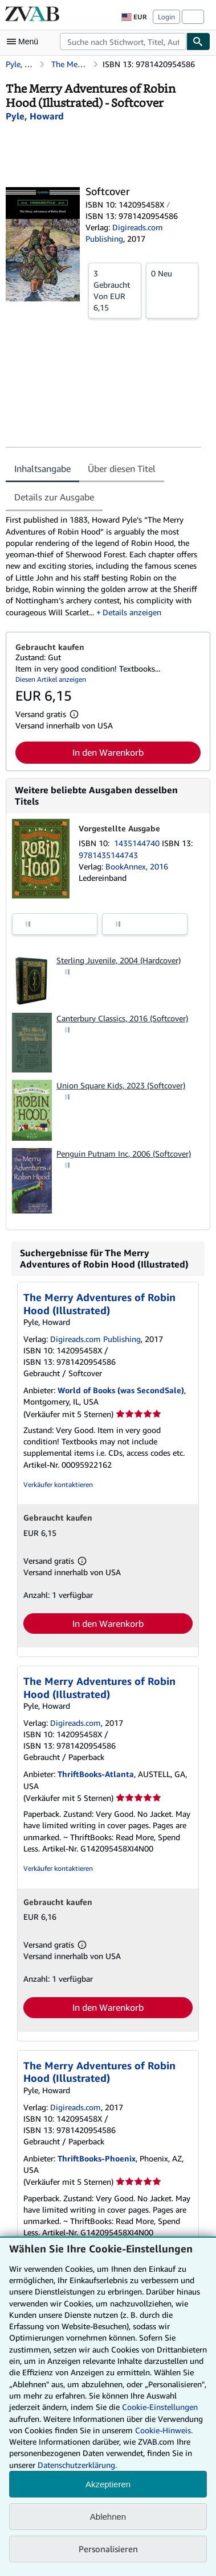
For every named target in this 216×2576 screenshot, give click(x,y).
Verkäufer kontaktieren (58, 1484)
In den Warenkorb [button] (108, 752)
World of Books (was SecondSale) (121, 1390)
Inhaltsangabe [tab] (42, 468)
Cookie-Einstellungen (160, 2407)
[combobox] (123, 41)
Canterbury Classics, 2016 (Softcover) (122, 1018)
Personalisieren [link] (108, 2549)
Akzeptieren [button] (108, 2484)
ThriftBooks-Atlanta (96, 1774)
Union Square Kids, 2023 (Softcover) (120, 1085)
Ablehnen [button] (108, 2516)
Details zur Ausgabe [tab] (54, 497)
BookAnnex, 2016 (136, 866)
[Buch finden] (198, 41)
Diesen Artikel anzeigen (50, 679)
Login (166, 17)
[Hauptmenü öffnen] (25, 41)
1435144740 (138, 843)
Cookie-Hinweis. (164, 2430)
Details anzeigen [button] (132, 612)
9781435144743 (108, 855)
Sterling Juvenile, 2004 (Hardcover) (118, 960)
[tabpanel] (103, 566)
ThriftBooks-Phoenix (97, 2158)
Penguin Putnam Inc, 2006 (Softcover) (123, 1153)
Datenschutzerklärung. (77, 2465)
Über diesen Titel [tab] (122, 468)
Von (114, 290)
